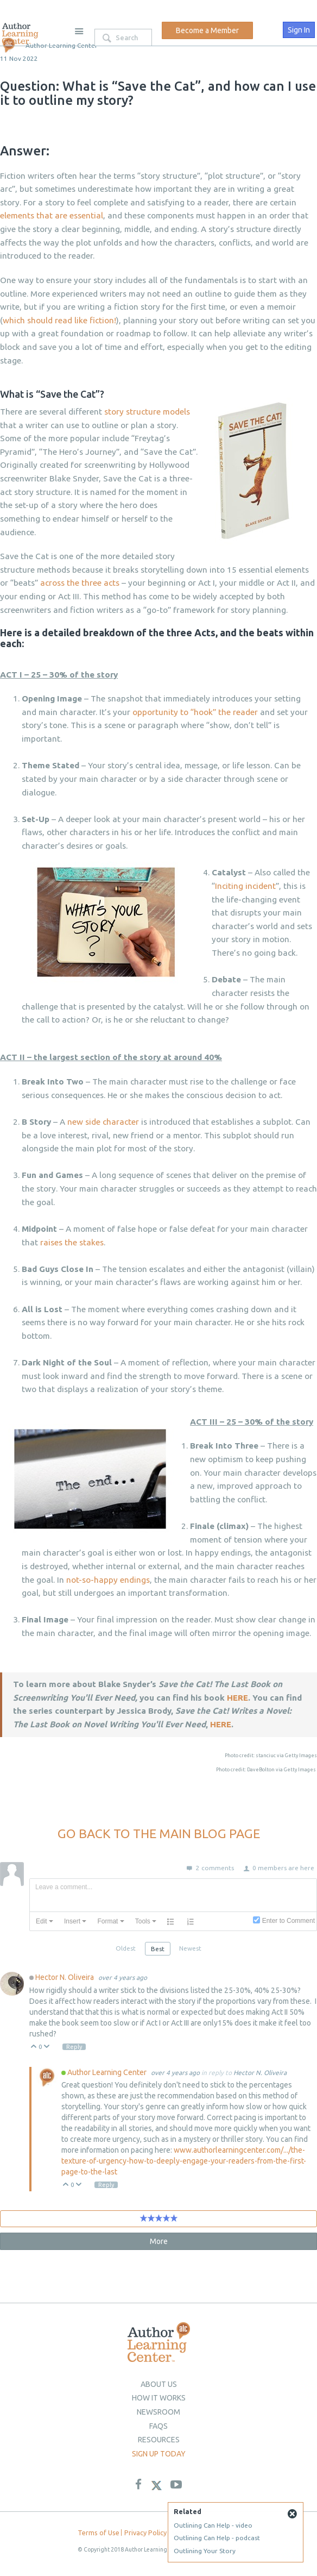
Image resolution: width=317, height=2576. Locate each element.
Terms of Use (98, 2532)
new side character (103, 1121)
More (159, 2241)
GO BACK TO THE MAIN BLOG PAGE (159, 1833)
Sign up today (159, 2453)
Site (79, 31)
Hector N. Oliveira (65, 1977)
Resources (159, 2439)
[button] (44, 1921)
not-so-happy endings (108, 1579)
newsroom (158, 2412)
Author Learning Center (107, 2072)
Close (292, 2514)
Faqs (158, 2426)
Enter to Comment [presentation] (288, 1921)
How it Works (159, 2397)
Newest (190, 1948)
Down (47, 2047)
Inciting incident (245, 886)
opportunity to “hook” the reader (195, 712)
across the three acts (79, 582)
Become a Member (207, 30)
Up (34, 2047)
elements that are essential (51, 215)
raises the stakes (72, 1242)
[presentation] (44, 1921)
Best (157, 1948)
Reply (74, 2046)
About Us (159, 2384)
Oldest (126, 1948)
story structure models (147, 411)
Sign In (299, 30)
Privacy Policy (145, 2532)
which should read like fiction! (59, 320)
